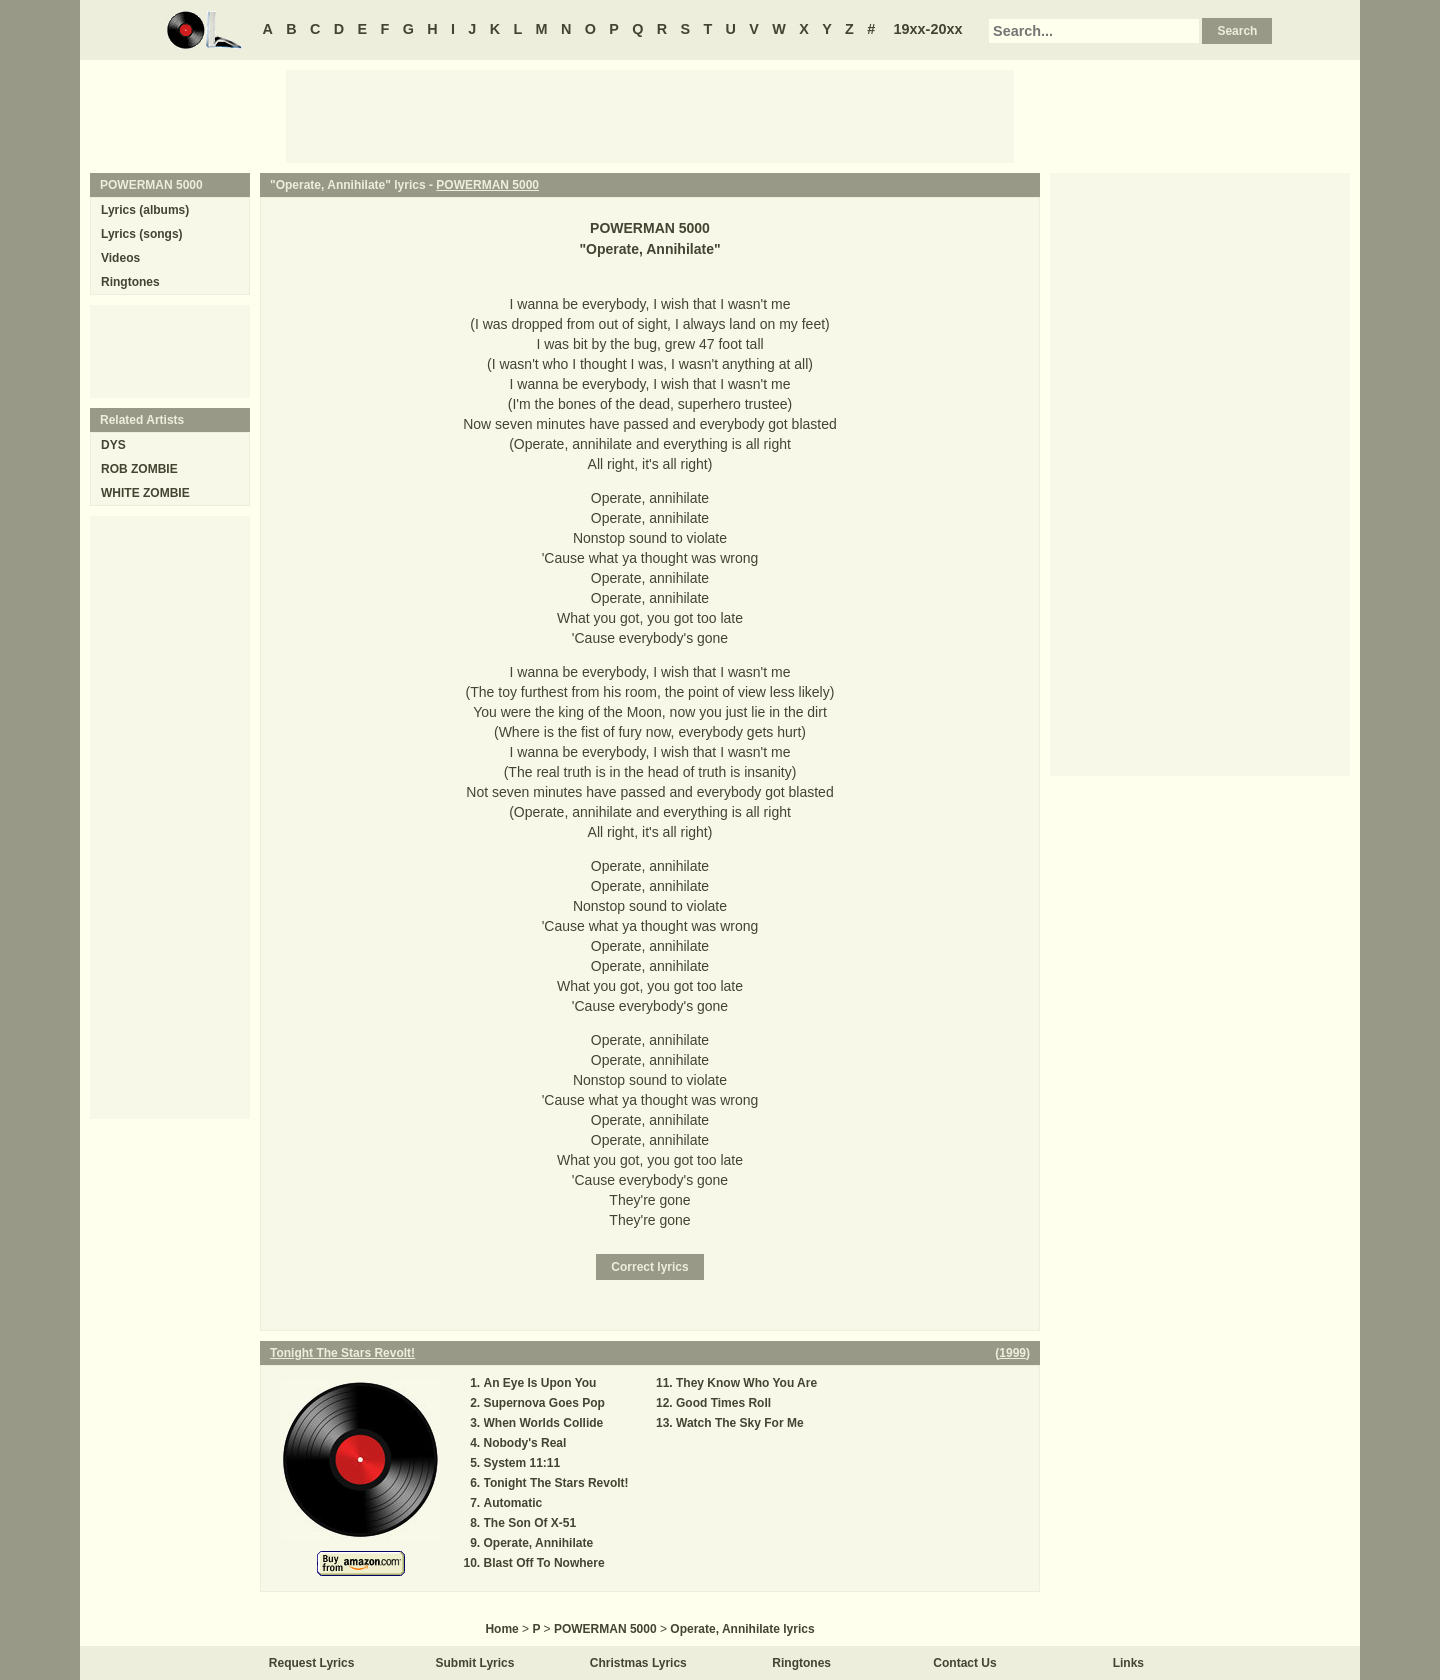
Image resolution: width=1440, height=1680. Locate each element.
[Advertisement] (650, 115)
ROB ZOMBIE (139, 469)
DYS (113, 445)
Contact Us (964, 1663)
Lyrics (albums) (145, 210)
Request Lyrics (312, 1663)
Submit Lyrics (475, 1663)
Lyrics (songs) (142, 234)
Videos (120, 258)
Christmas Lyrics (638, 1663)
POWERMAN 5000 (487, 185)
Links (1128, 1663)
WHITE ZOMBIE (145, 493)
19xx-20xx (928, 29)
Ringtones (130, 282)
